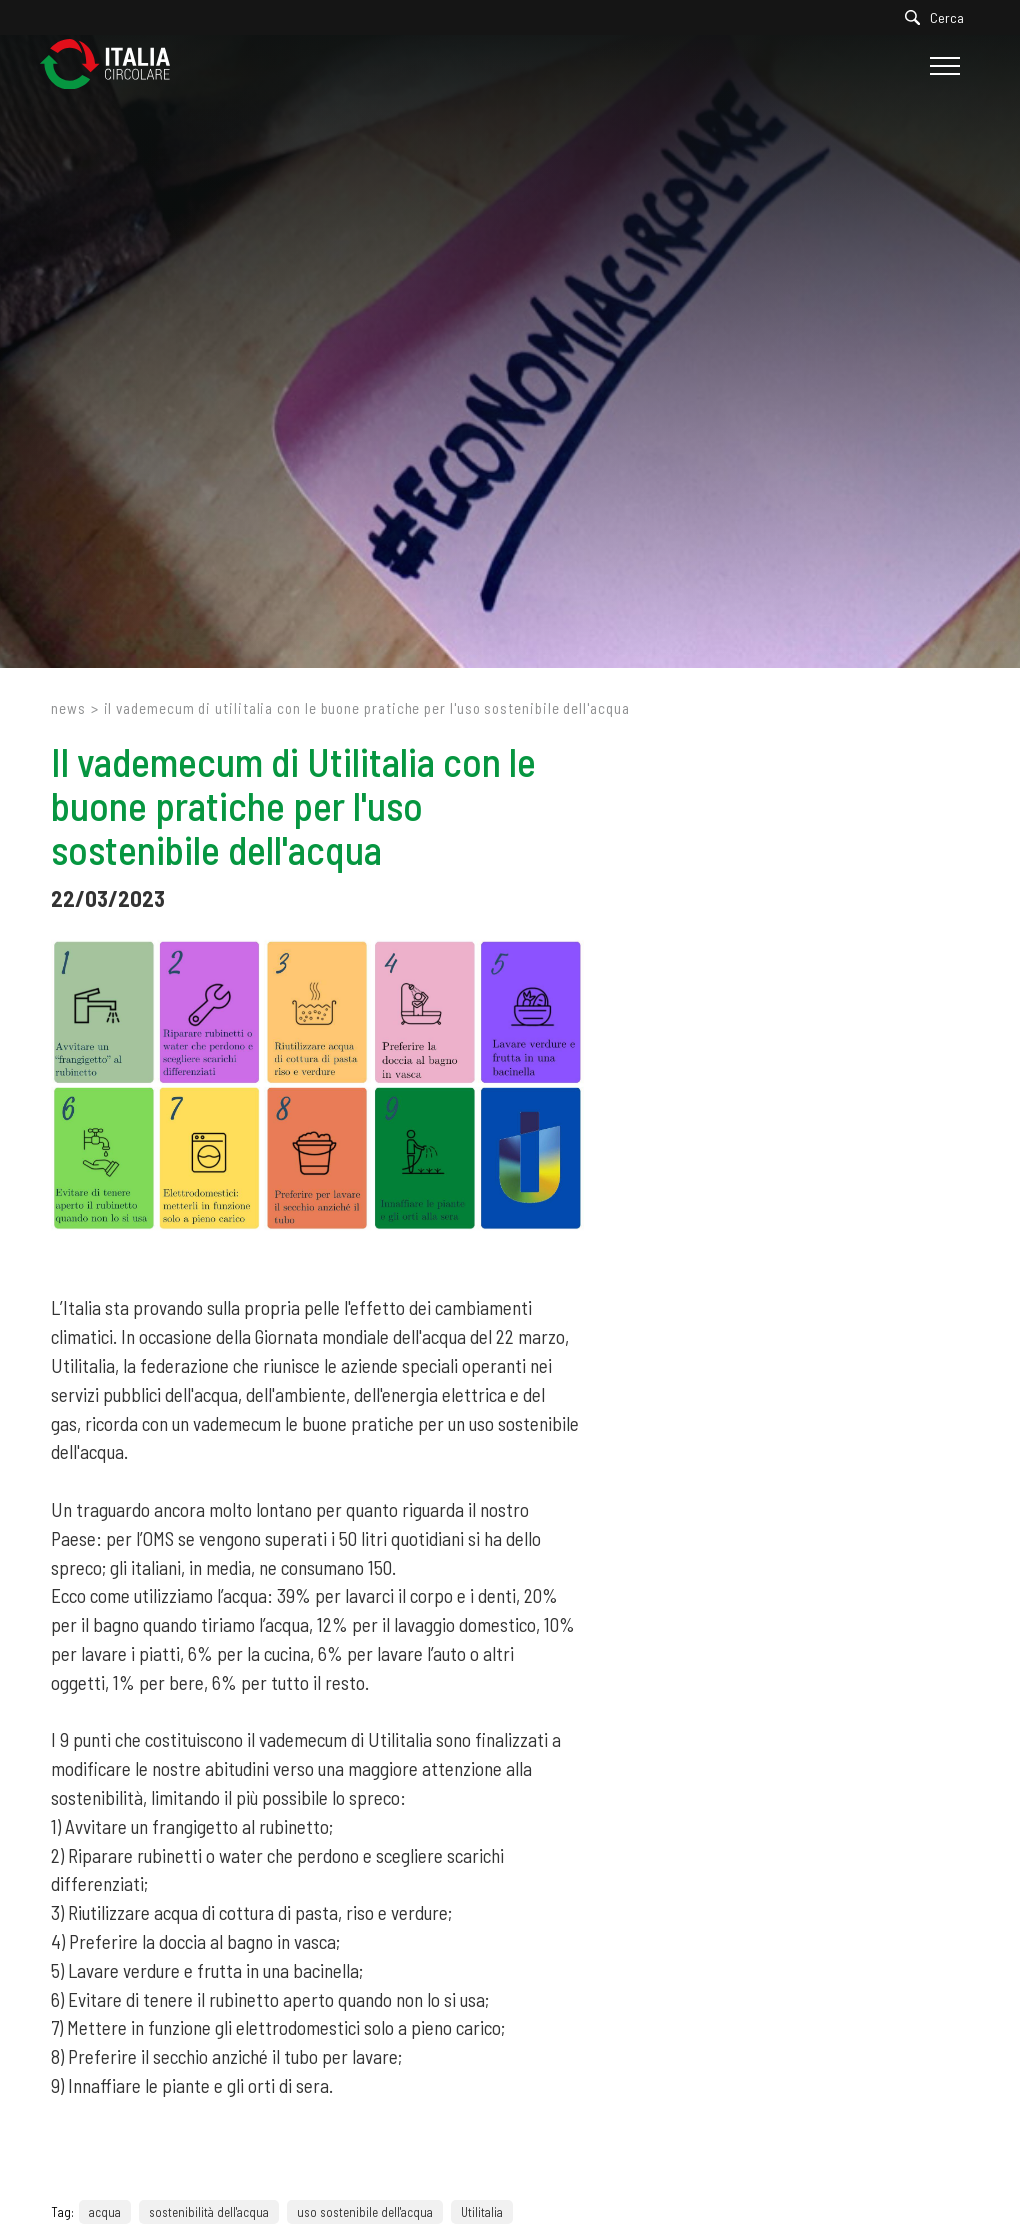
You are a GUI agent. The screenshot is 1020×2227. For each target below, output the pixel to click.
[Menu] (942, 66)
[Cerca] (939, 17)
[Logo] (115, 65)
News (68, 708)
